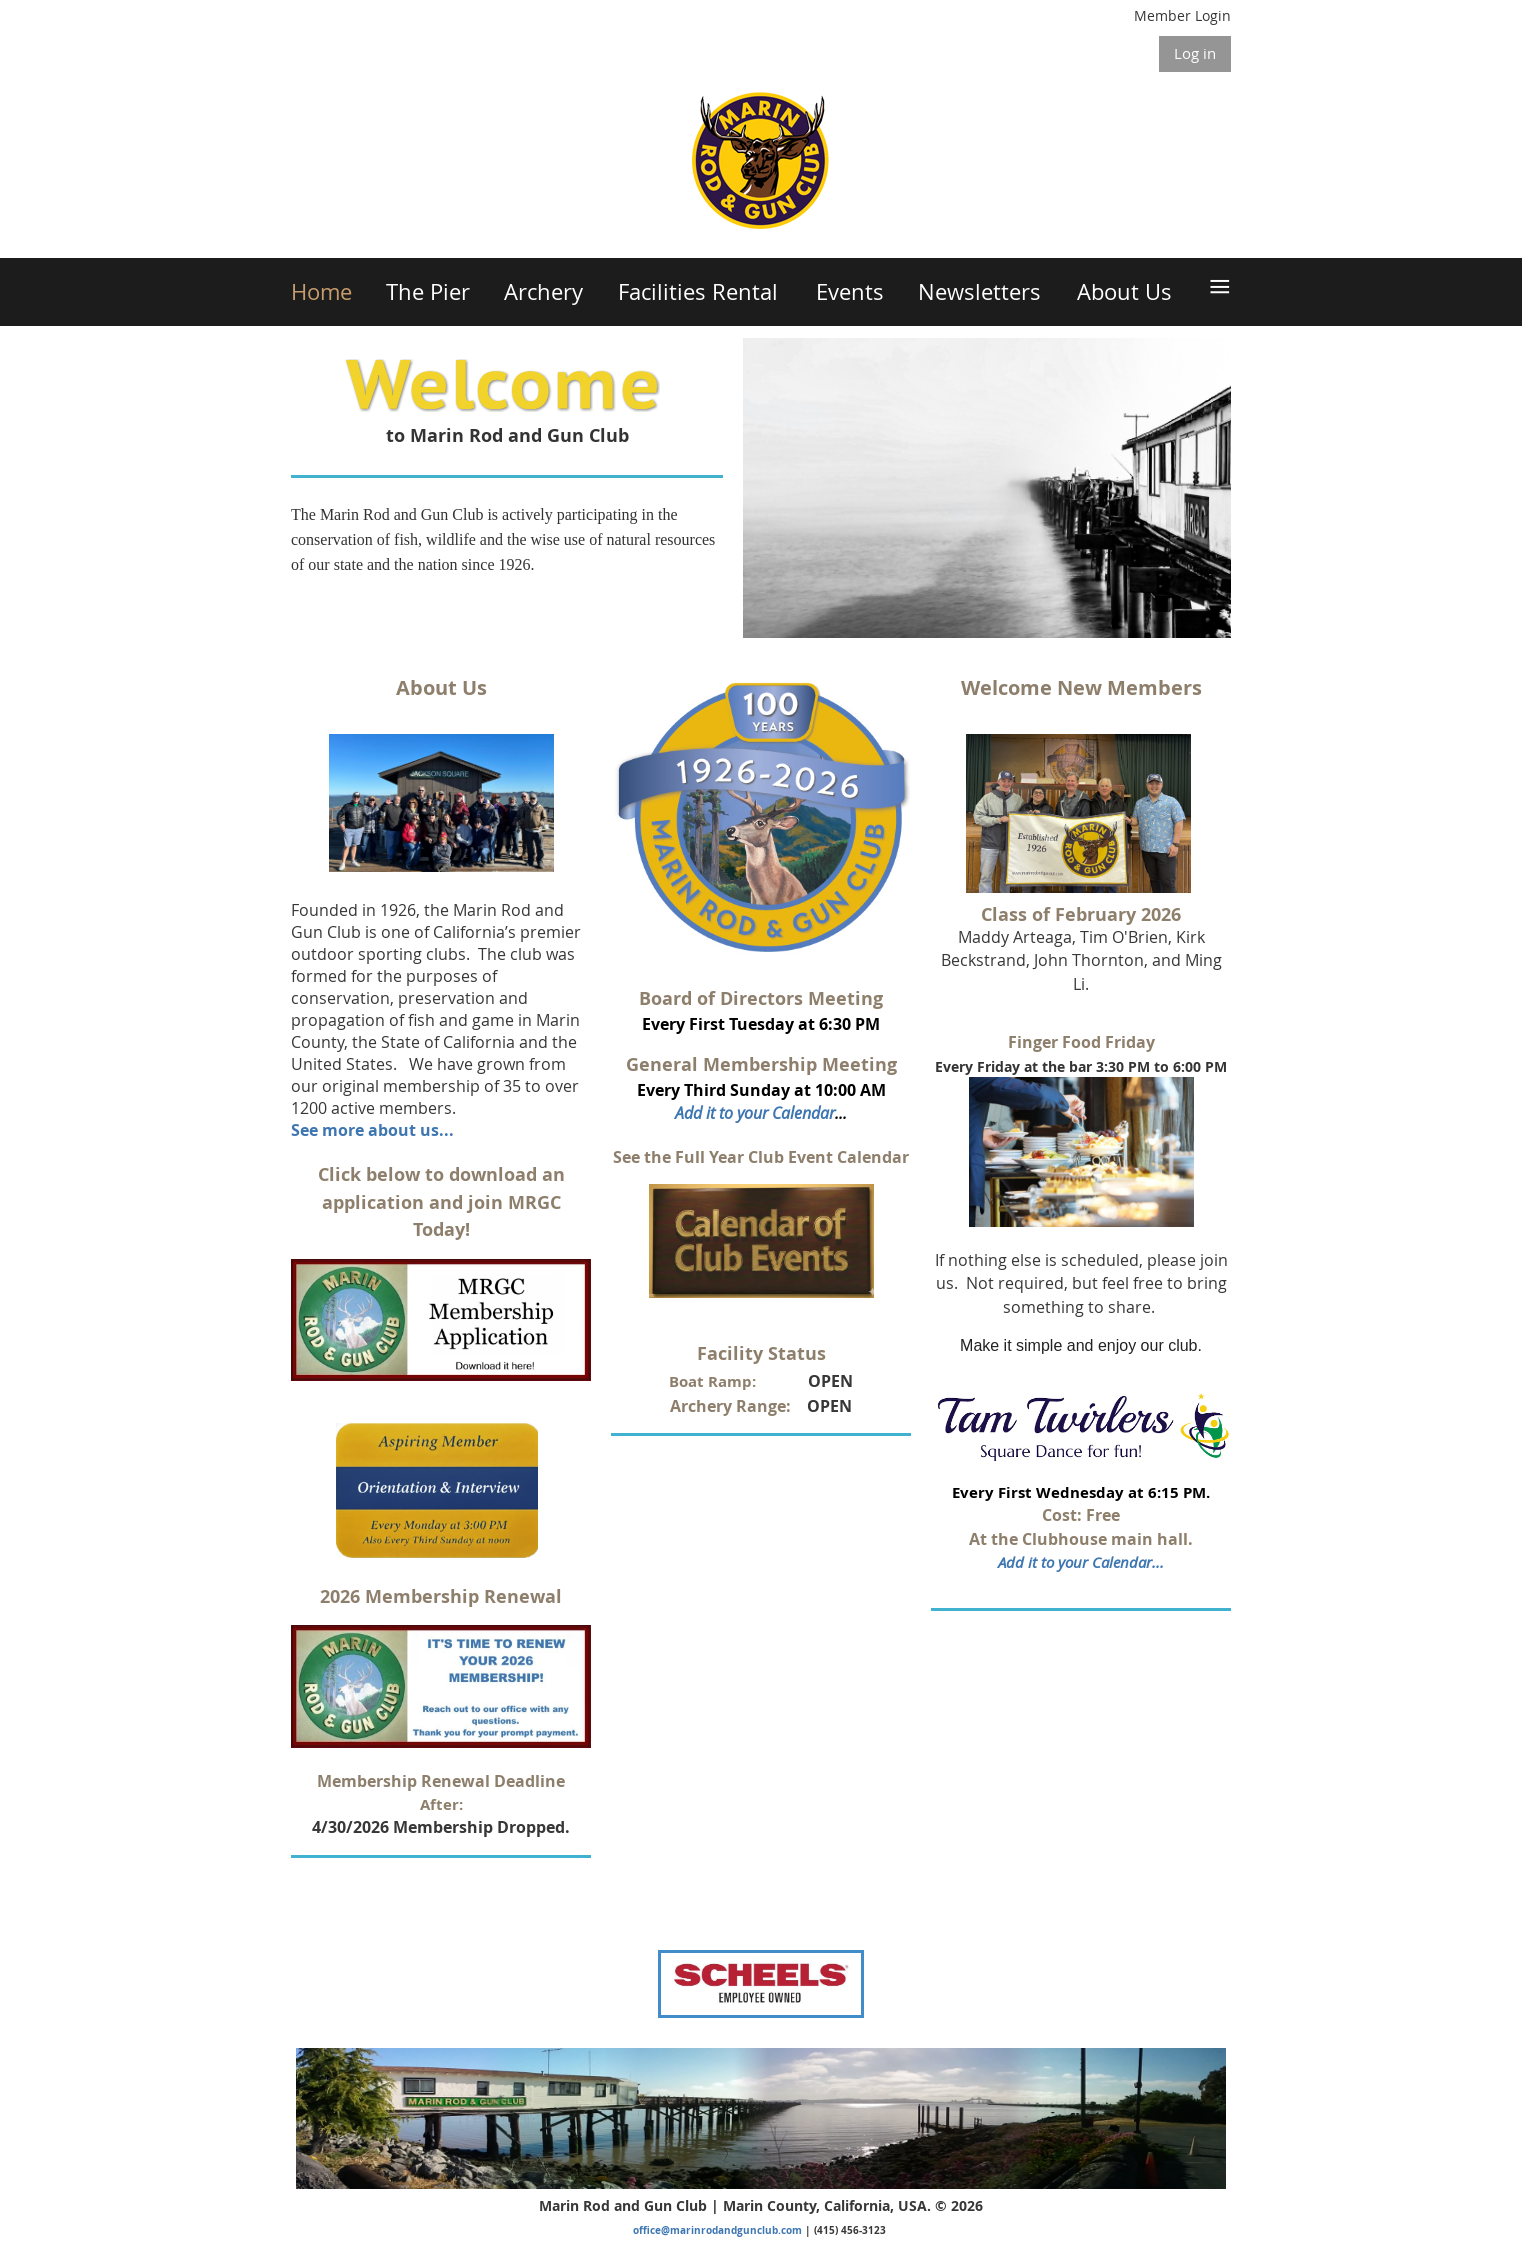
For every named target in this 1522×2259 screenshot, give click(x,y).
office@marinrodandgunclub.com (717, 2230)
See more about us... (372, 1130)
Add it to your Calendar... (1081, 1562)
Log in (1195, 53)
